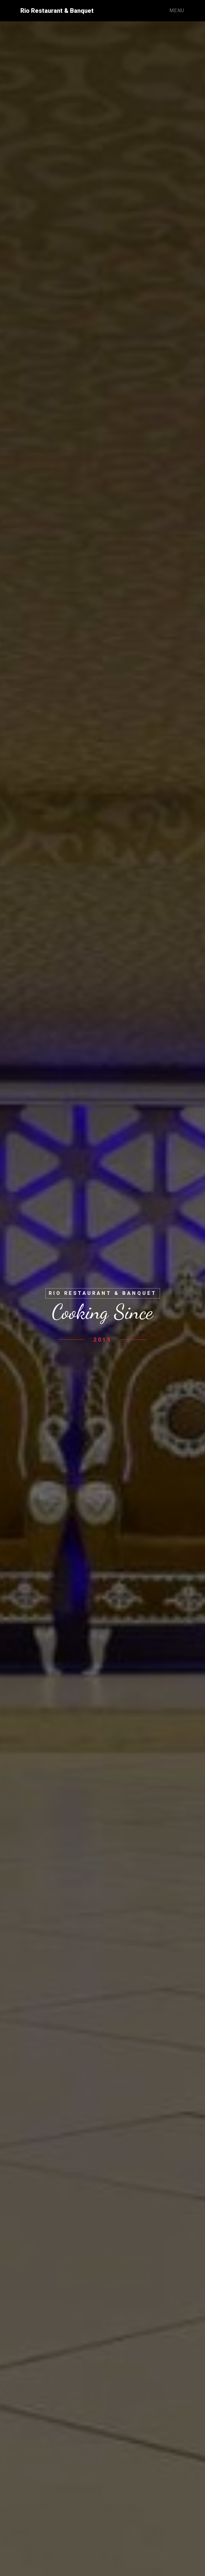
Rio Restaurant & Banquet (57, 10)
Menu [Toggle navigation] (177, 10)
